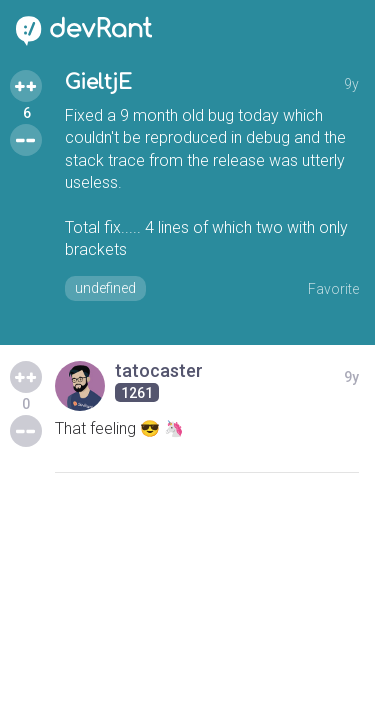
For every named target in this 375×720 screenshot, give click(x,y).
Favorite (333, 289)
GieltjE (98, 82)
